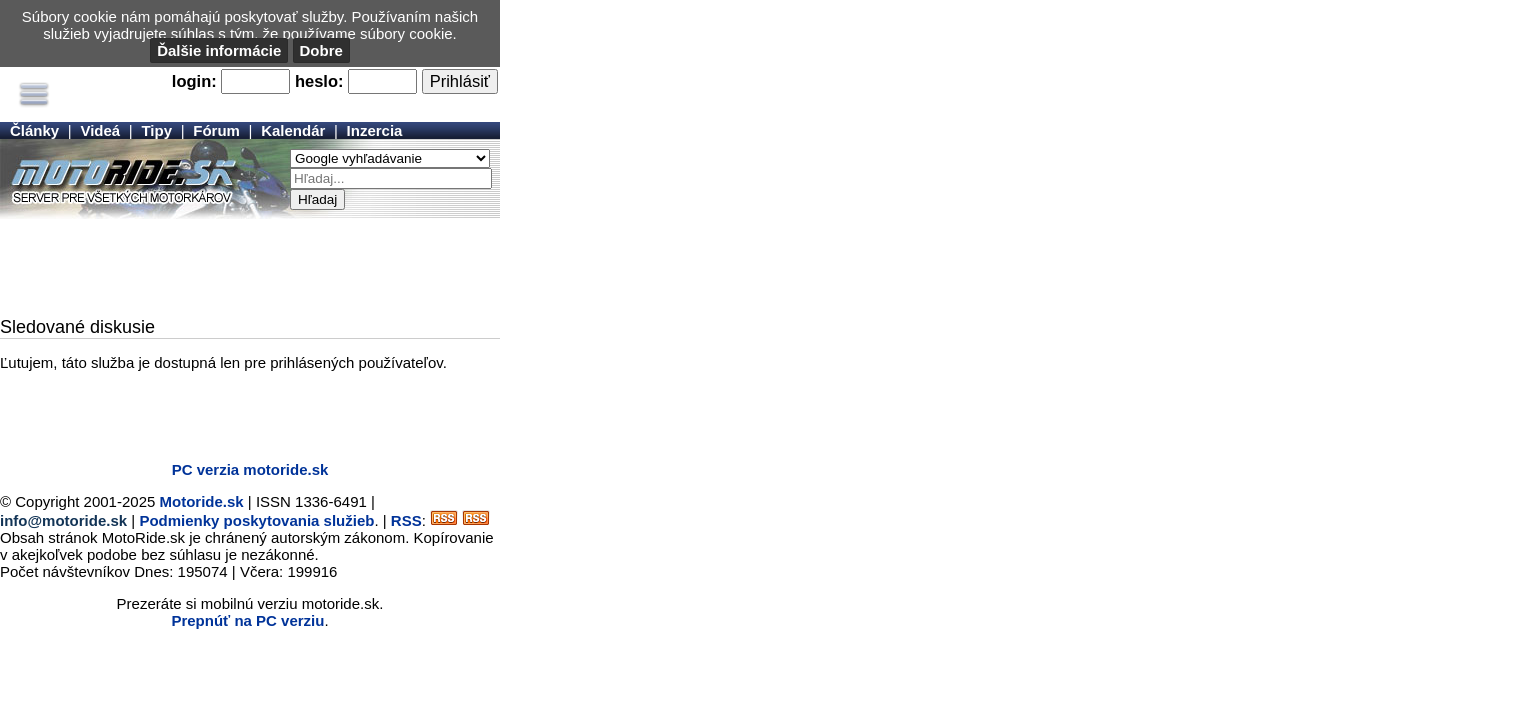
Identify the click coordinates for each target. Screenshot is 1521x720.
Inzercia (375, 130)
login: (194, 81)
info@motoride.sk (63, 520)
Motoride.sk (202, 501)
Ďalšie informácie (219, 50)
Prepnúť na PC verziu (247, 620)
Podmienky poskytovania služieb (256, 520)
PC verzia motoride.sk (250, 469)
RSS (406, 520)
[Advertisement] (250, 269)
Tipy (156, 130)
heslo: (319, 81)
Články (34, 130)
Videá (100, 130)
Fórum (216, 130)
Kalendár (293, 130)
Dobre (321, 50)
